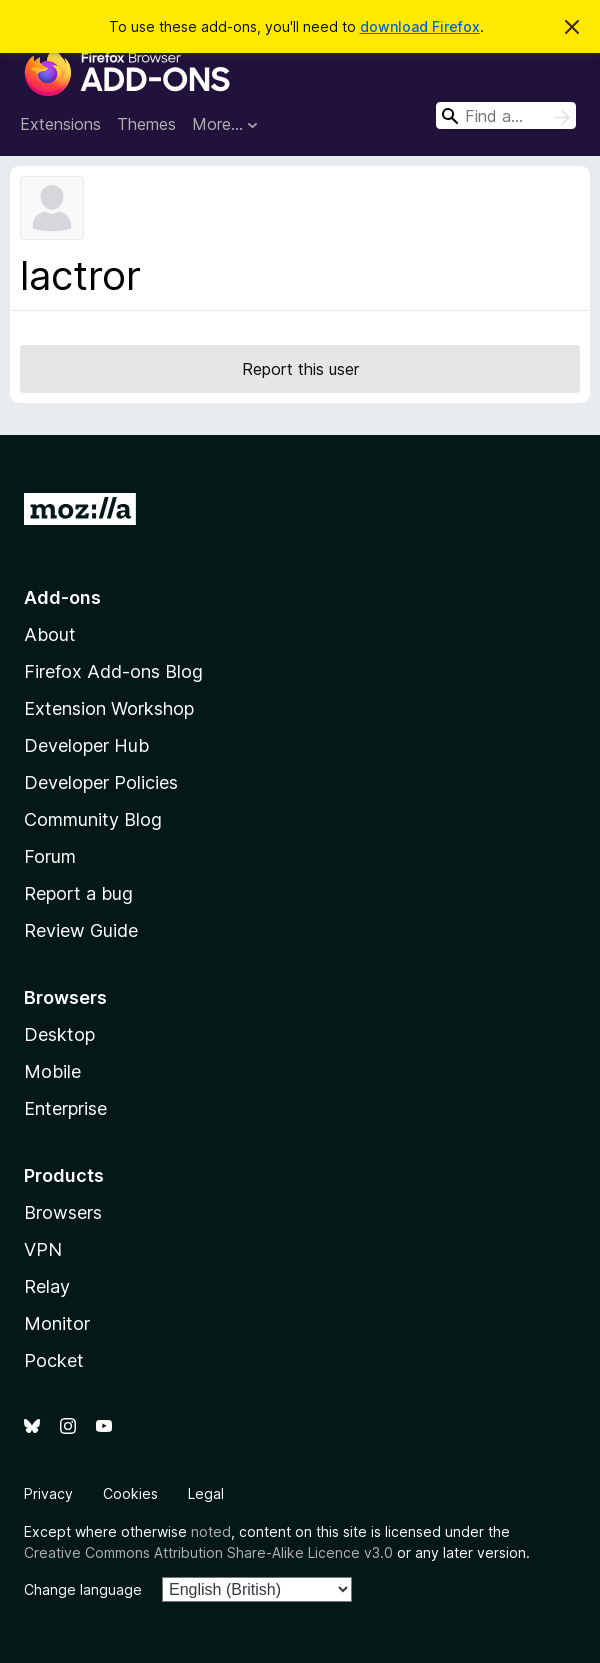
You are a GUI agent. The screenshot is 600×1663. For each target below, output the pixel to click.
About (50, 634)
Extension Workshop (109, 708)
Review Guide (81, 930)
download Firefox (420, 26)
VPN (43, 1249)
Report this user (300, 369)
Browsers (63, 1212)
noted (211, 1531)
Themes (146, 124)
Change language (83, 1589)
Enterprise (65, 1108)
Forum (50, 856)
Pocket (54, 1360)
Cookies (130, 1493)
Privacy (48, 1493)
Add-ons (62, 597)
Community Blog (93, 819)
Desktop (59, 1034)
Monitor (57, 1323)
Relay (47, 1286)
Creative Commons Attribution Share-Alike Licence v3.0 (208, 1552)
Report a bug (78, 893)
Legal (206, 1493)
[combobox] (506, 115)
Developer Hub (86, 745)
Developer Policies (101, 782)
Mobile (52, 1071)
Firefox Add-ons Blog (113, 671)
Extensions (60, 124)
